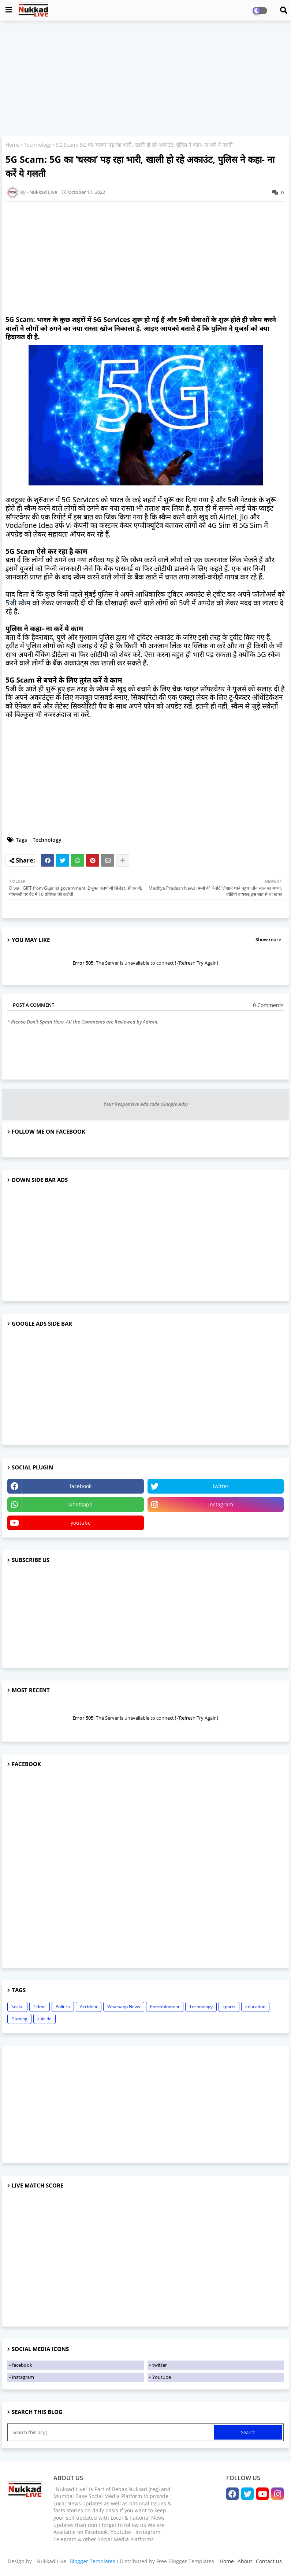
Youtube (161, 2377)
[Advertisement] (145, 79)
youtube (81, 1522)
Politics (63, 2007)
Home (12, 144)
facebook (81, 1486)
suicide (44, 2019)
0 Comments (268, 1005)
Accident (88, 2007)
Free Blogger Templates (185, 2561)
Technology (38, 144)
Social (17, 2007)
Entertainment (164, 2007)
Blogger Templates (92, 2561)
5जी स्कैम (17, 603)
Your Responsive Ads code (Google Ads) (146, 1104)
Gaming (19, 2019)
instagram (220, 1504)
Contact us (269, 2561)
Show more (268, 939)
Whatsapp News (123, 2007)
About (245, 2561)
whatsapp (80, 1504)
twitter (221, 1486)
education (255, 2007)
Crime (39, 2007)
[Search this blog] (111, 2432)
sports (229, 2007)
